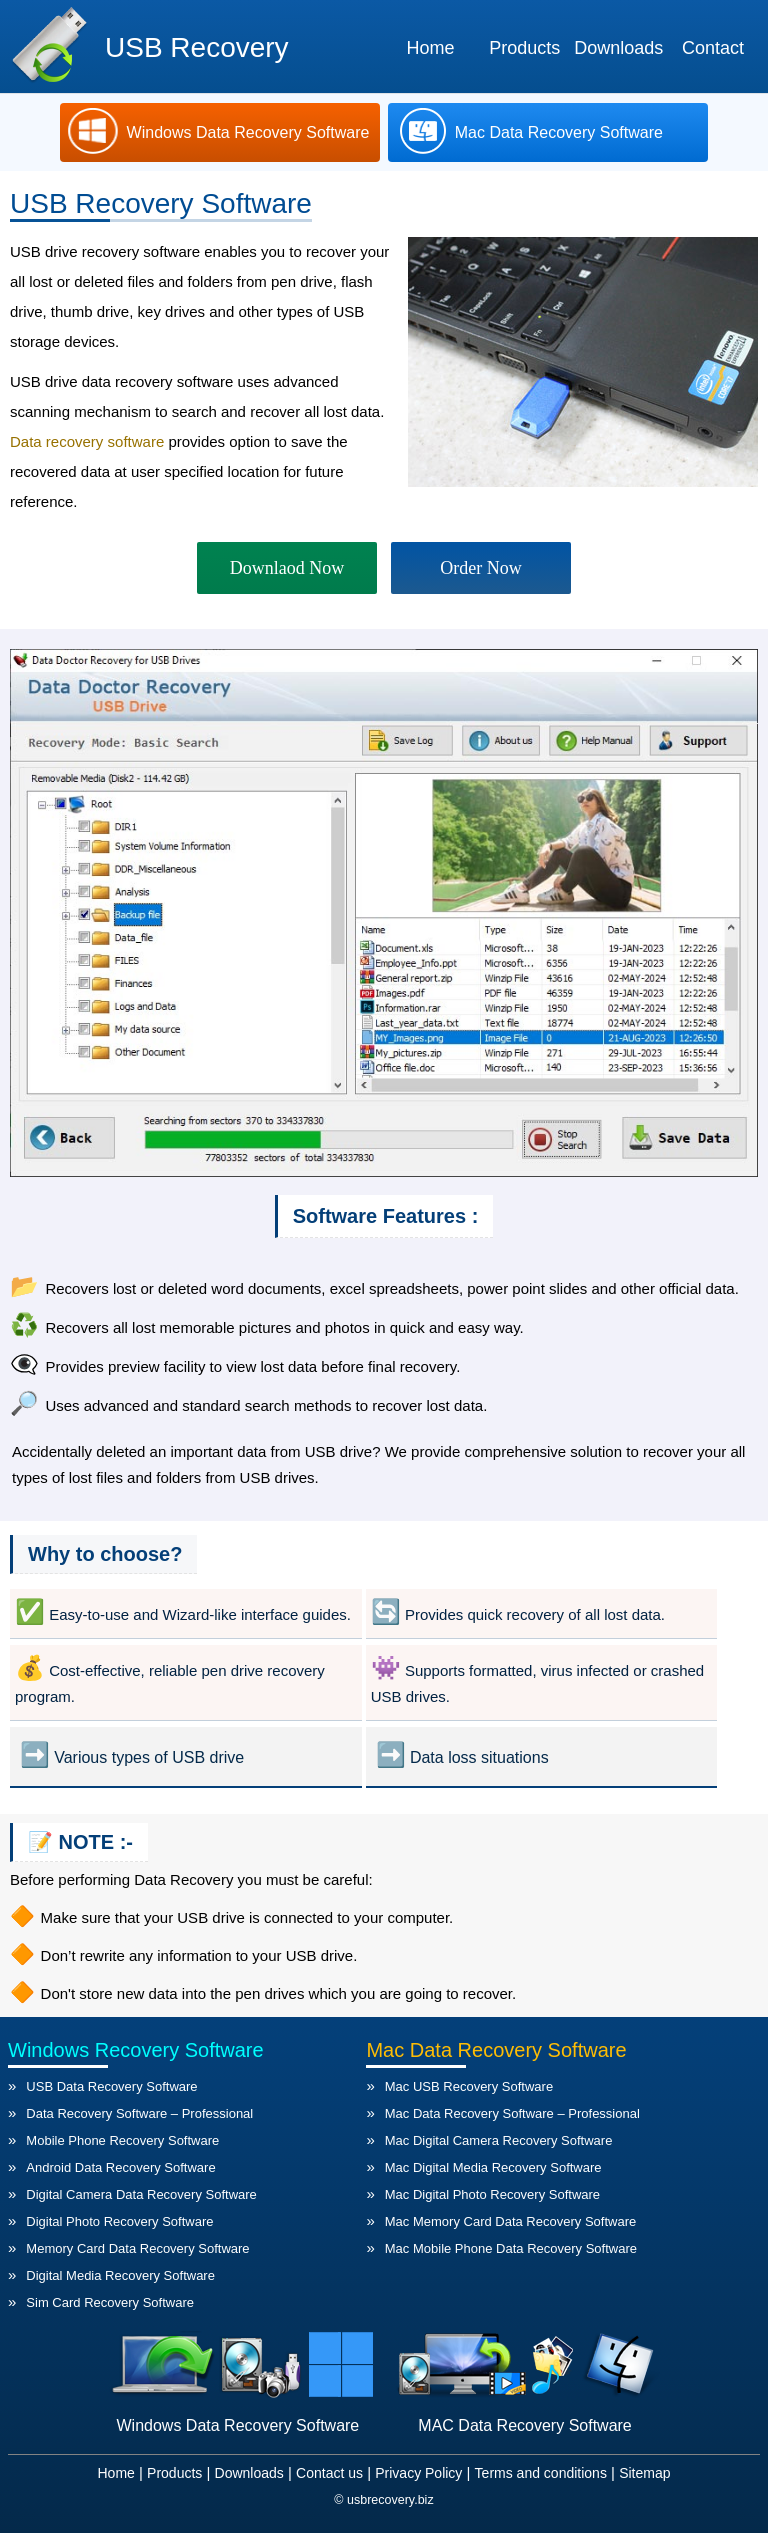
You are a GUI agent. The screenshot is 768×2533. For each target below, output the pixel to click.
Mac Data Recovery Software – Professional (512, 2113)
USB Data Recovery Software (111, 2086)
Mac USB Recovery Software (469, 2086)
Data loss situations (479, 1757)
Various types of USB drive (149, 1757)
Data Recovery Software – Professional (139, 2113)
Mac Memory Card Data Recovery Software (510, 2221)
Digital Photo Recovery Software (119, 2221)
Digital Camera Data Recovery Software (141, 2194)
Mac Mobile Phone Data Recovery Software (511, 2248)
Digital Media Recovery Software (120, 2275)
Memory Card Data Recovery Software (137, 2248)
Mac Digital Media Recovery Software (493, 2167)
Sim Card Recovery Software (110, 2302)
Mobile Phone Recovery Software (122, 2140)
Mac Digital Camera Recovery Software (499, 2140)
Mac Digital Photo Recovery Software (492, 2194)
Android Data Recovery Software (120, 2167)
